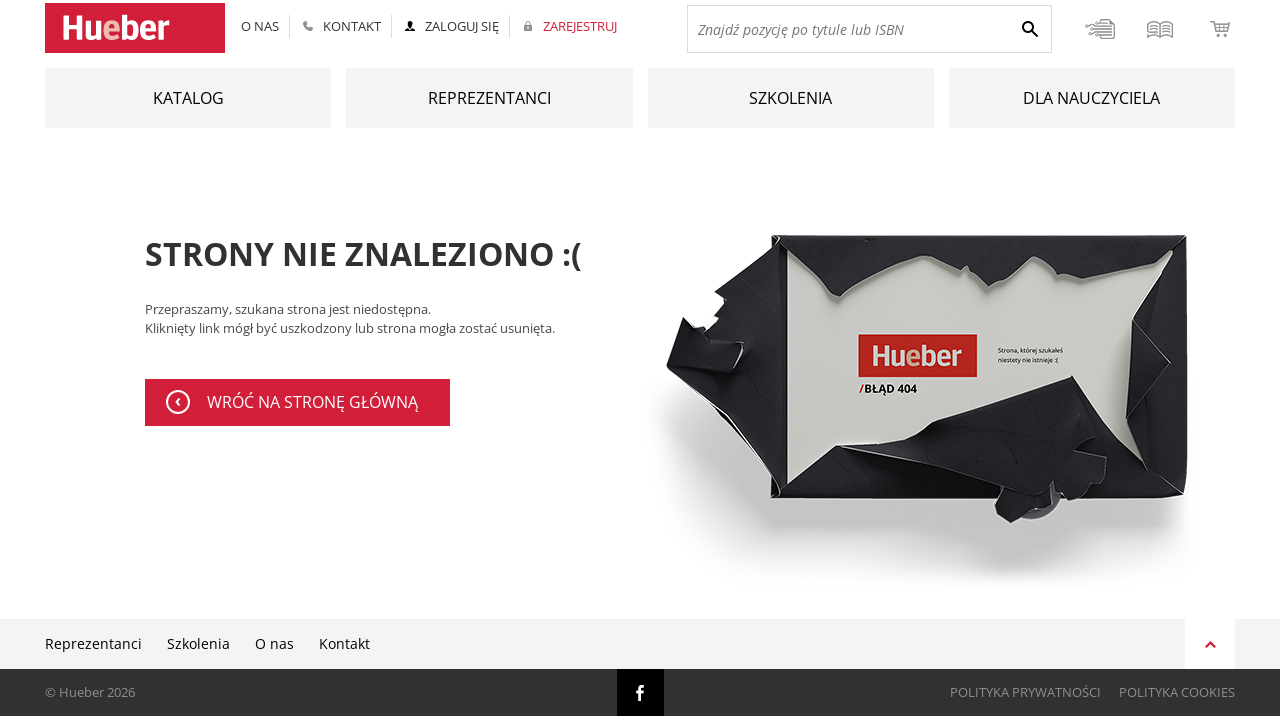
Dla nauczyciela (1091, 98)
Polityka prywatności (1025, 692)
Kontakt (352, 26)
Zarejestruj (580, 26)
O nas (260, 26)
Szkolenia (790, 98)
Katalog (188, 98)
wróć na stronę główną (312, 402)
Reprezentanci (489, 98)
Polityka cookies (1177, 692)
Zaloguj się (462, 26)
